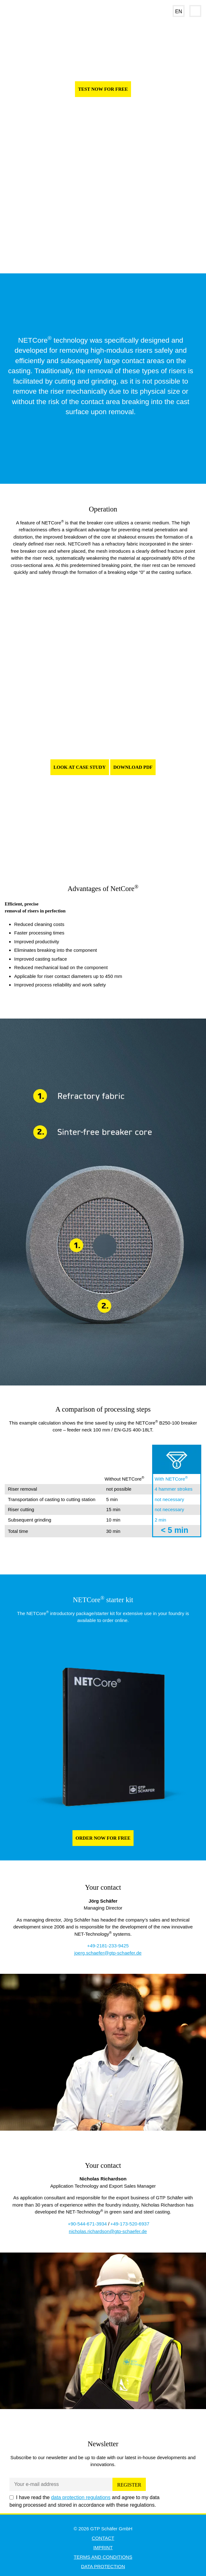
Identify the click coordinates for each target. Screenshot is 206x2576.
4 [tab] (118, 847)
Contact (103, 2538)
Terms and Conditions (103, 2557)
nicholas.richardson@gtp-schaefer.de (108, 2231)
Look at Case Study (80, 767)
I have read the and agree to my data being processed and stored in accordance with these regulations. (84, 2501)
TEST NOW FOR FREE (103, 89)
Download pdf (133, 767)
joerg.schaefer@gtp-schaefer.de (108, 1953)
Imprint (103, 2547)
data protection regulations (81, 2497)
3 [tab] (108, 847)
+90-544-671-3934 (87, 2223)
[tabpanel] (103, 743)
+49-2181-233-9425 (108, 1945)
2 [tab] (98, 847)
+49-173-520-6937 (129, 2223)
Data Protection (103, 2566)
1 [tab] (88, 847)
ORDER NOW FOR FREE (103, 1838)
